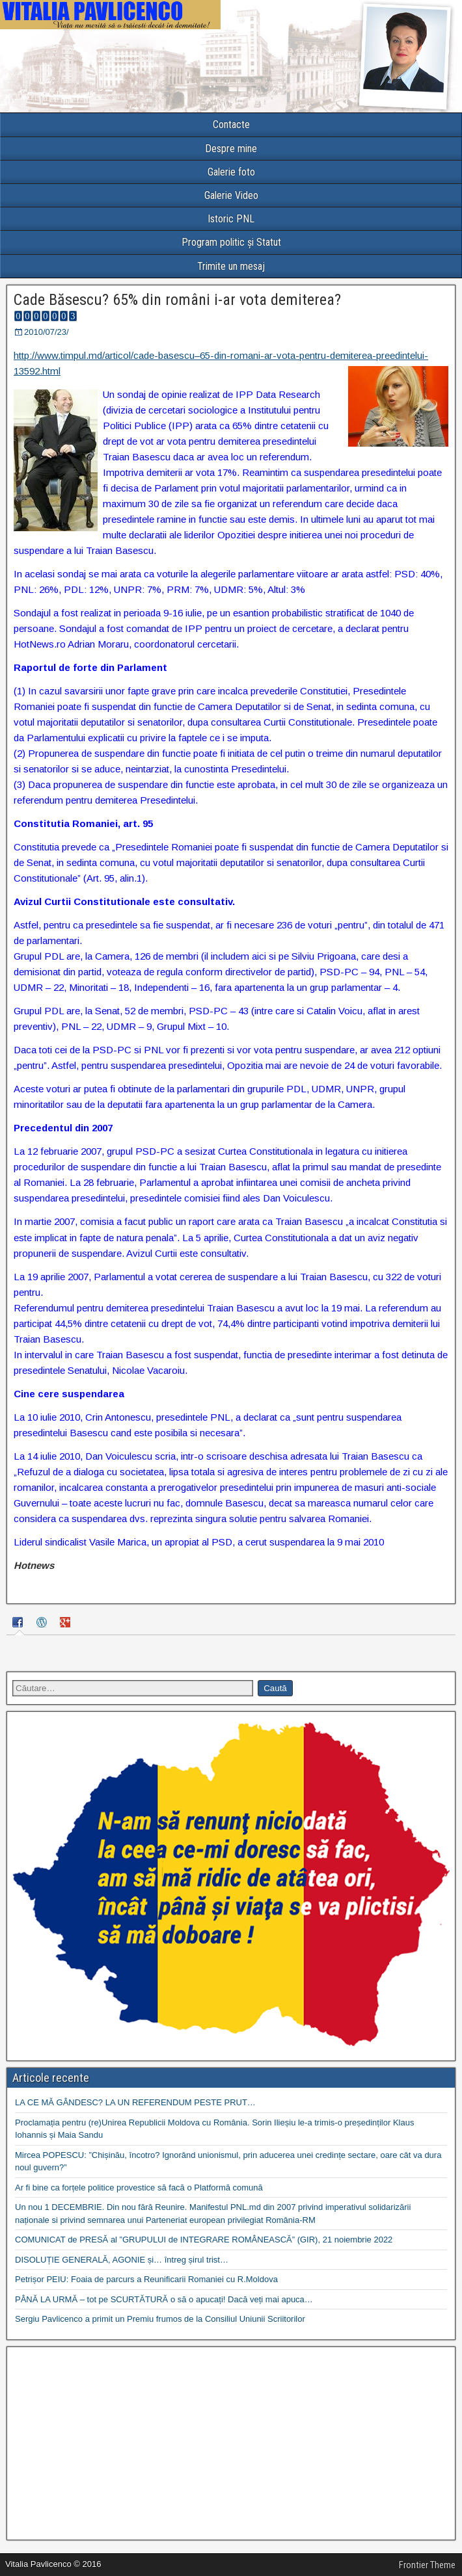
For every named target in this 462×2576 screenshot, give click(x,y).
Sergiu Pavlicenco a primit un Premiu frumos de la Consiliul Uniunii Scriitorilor (160, 2319)
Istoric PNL (231, 219)
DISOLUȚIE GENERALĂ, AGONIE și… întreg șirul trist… (121, 2260)
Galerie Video (231, 195)
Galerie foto (231, 172)
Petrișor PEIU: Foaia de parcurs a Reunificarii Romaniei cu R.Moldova (146, 2279)
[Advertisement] (231, 2443)
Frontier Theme (427, 2565)
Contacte (231, 124)
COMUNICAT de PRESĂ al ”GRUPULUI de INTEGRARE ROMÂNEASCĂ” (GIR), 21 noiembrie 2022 (203, 2239)
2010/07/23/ (46, 332)
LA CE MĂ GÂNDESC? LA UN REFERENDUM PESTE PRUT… (135, 2102)
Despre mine (231, 148)
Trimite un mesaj (231, 266)
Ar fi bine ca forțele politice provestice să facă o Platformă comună (139, 2187)
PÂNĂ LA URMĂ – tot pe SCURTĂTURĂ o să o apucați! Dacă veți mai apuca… (164, 2299)
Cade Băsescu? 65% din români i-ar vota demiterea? (177, 300)
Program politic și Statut (231, 242)
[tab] (19, 1623)
